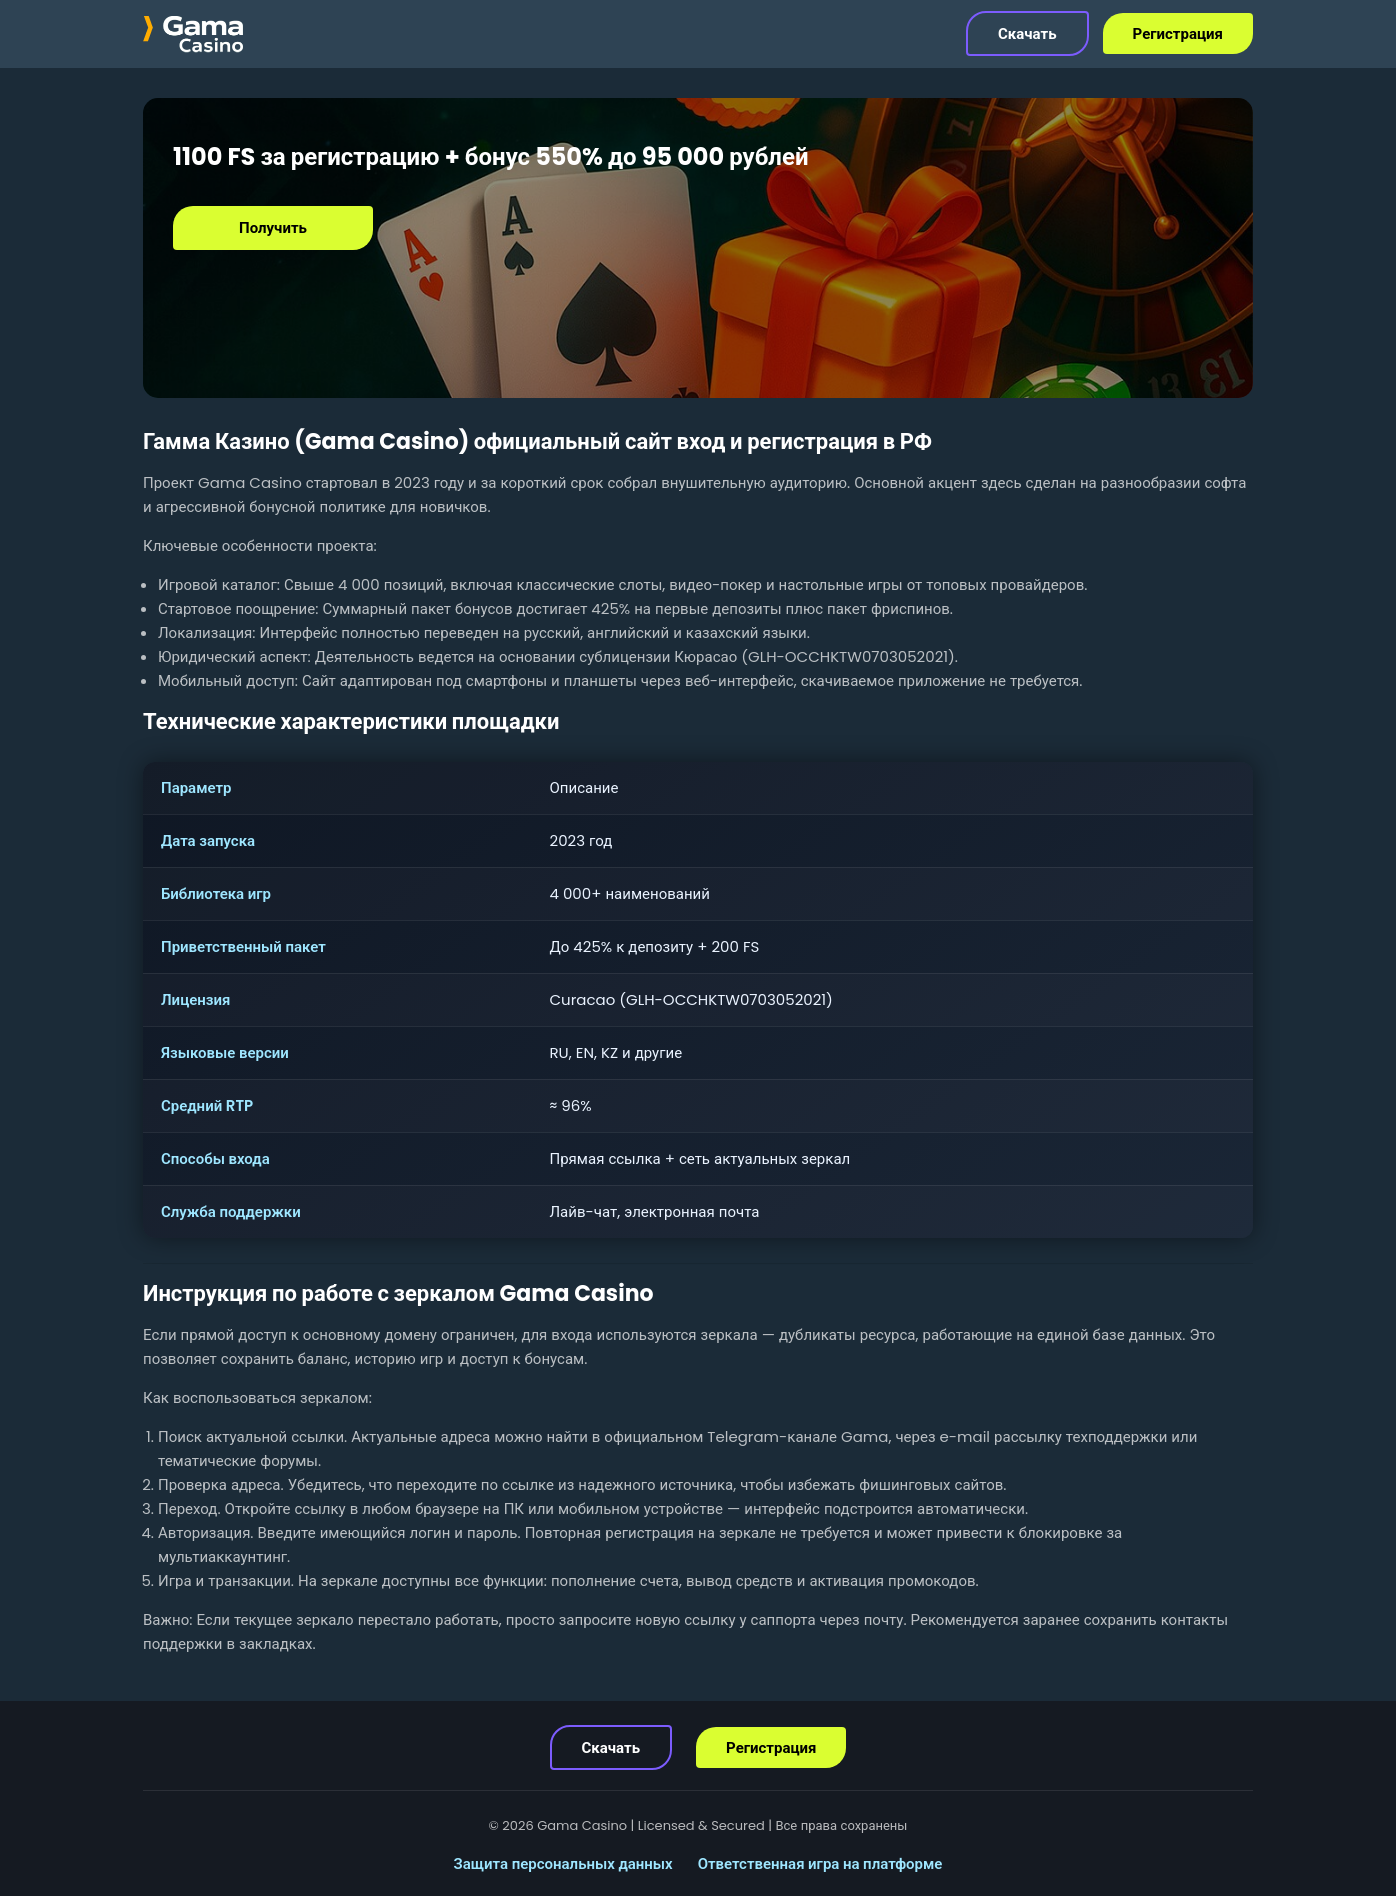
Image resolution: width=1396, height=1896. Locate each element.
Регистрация (1178, 33)
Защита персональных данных (563, 1863)
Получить (273, 227)
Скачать (1027, 33)
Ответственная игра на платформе (820, 1863)
